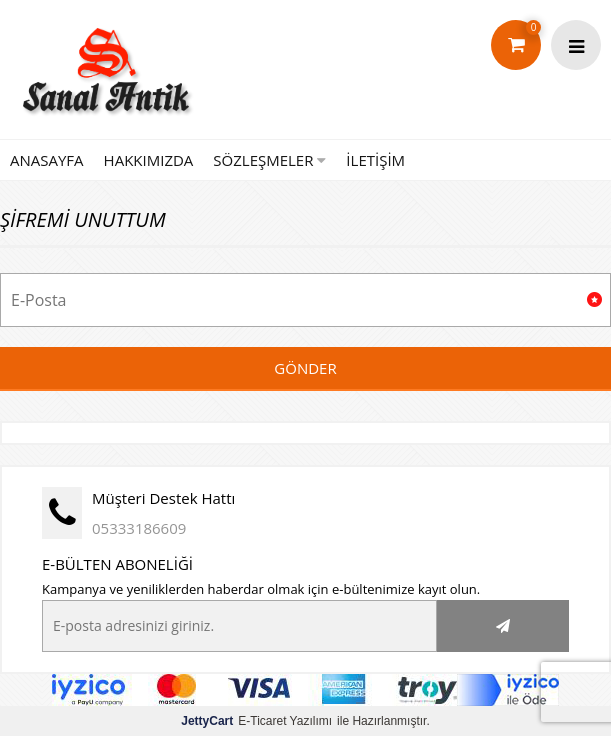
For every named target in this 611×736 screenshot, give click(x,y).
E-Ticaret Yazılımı (256, 721)
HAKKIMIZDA (149, 160)
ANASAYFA (47, 160)
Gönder (305, 368)
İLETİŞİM (375, 160)
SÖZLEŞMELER (269, 160)
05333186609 (139, 528)
